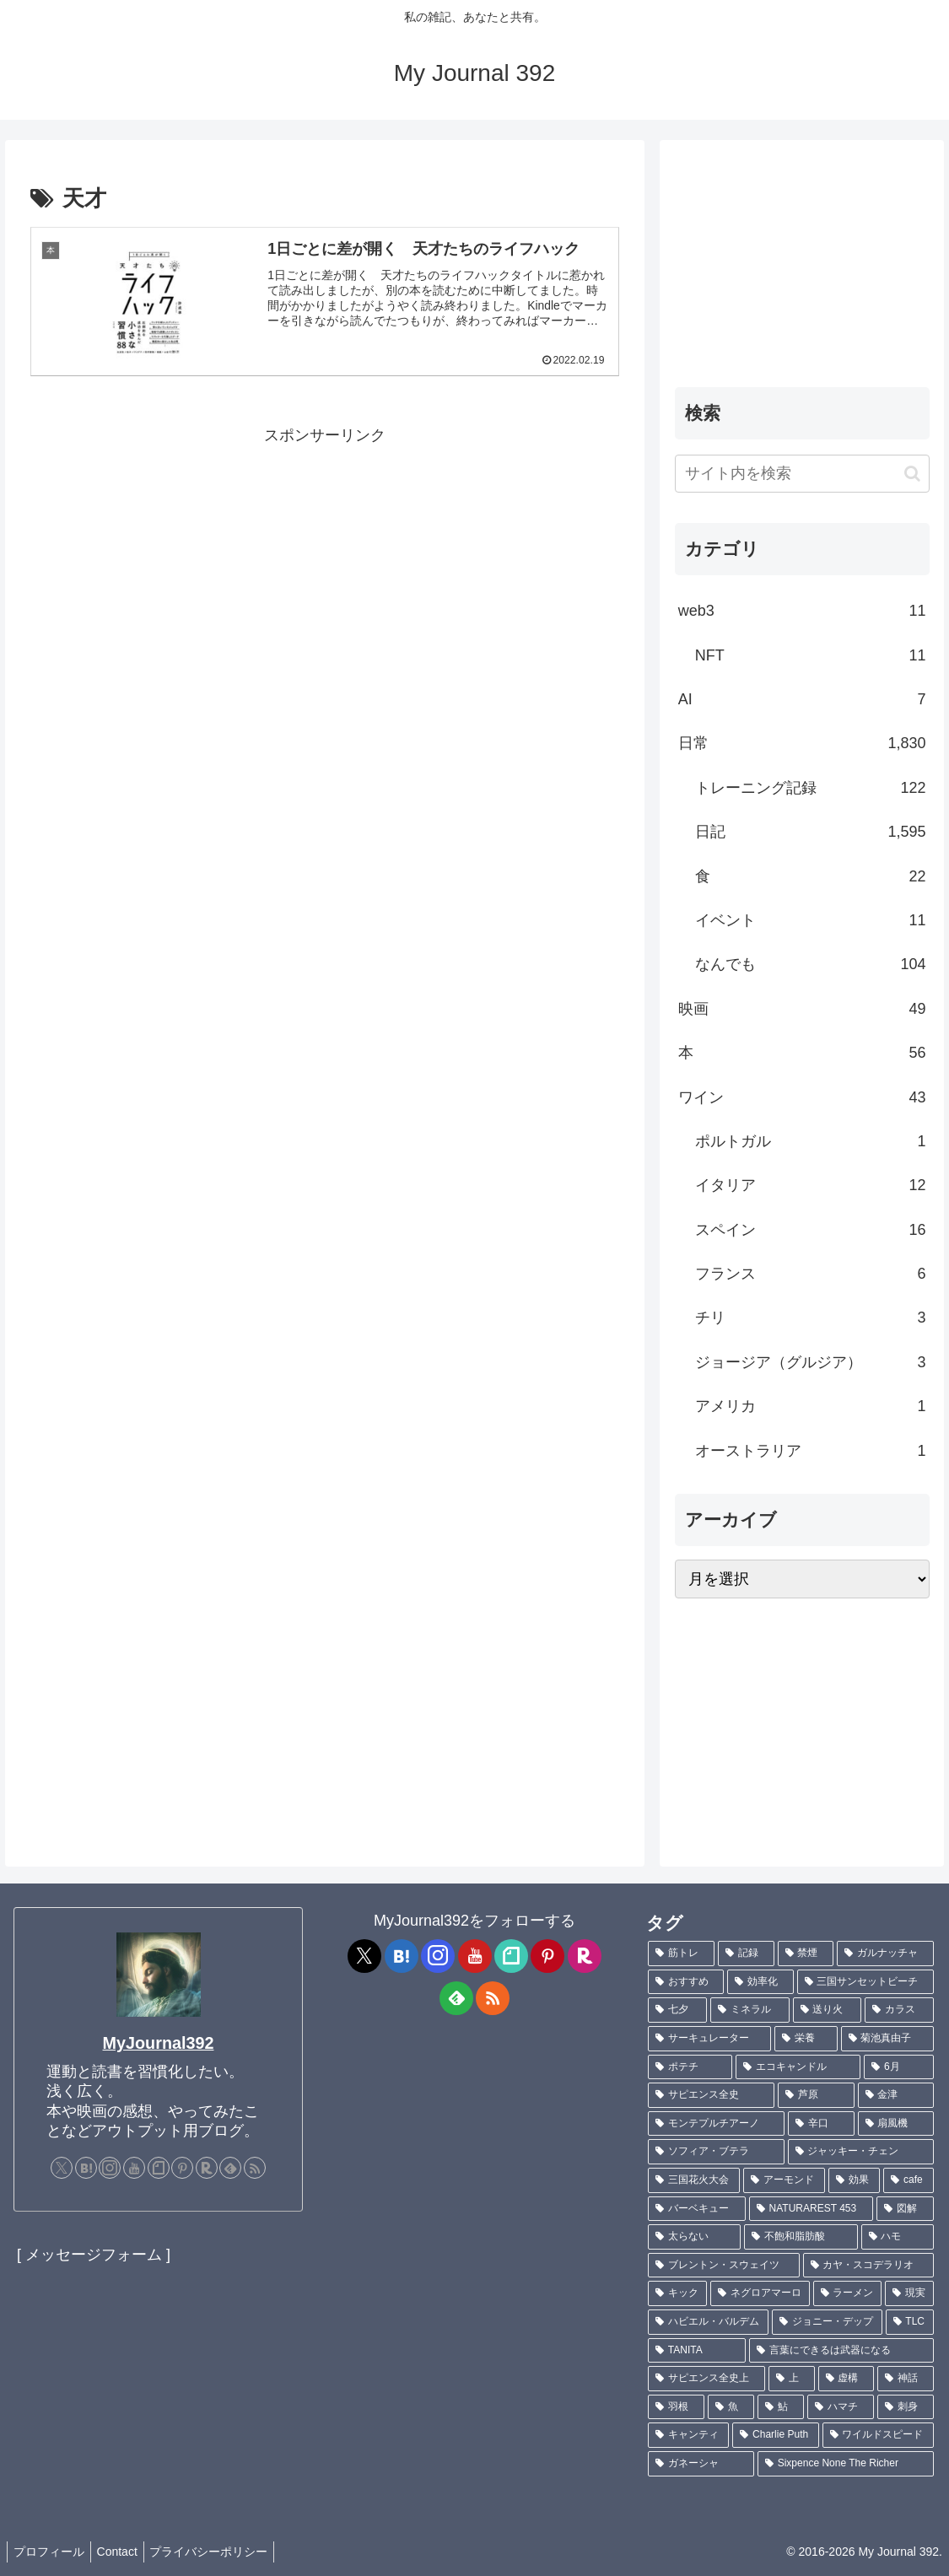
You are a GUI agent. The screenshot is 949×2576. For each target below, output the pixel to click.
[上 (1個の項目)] (791, 2378)
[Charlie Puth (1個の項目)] (775, 2435)
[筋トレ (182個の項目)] (681, 1953)
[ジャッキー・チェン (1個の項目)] (861, 2151)
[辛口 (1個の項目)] (821, 2124)
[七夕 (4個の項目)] (677, 2010)
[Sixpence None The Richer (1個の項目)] (846, 2463)
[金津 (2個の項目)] (896, 2095)
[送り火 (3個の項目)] (827, 2010)
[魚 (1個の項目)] (731, 2407)
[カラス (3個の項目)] (899, 2010)
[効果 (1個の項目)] (854, 2180)
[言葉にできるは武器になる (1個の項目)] (841, 2350)
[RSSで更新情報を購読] (255, 2168)
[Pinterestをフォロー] (182, 2168)
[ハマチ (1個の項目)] (840, 2407)
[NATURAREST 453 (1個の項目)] (811, 2209)
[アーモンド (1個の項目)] (784, 2180)
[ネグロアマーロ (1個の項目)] (760, 2293)
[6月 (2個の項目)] (899, 2067)
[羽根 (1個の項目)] (676, 2407)
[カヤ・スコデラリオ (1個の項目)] (869, 2265)
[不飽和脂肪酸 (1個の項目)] (800, 2237)
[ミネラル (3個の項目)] (750, 2010)
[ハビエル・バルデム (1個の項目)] (708, 2322)
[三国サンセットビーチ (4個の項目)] (865, 1982)
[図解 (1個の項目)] (905, 2209)
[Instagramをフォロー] (110, 2168)
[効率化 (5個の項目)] (760, 1982)
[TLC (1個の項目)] (910, 2322)
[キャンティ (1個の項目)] (688, 2435)
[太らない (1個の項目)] (694, 2237)
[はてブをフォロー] (86, 2168)
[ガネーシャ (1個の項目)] (701, 2463)
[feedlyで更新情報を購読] (230, 2168)
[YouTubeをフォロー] (134, 2168)
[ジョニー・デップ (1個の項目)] (827, 2322)
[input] (802, 474)
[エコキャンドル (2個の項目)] (798, 2067)
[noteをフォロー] (159, 2168)
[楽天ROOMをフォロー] (207, 2168)
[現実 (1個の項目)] (909, 2293)
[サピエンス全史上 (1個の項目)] (706, 2378)
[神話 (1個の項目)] (905, 2378)
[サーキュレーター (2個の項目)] (709, 2038)
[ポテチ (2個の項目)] (690, 2067)
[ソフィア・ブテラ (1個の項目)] (716, 2151)
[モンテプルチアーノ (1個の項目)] (716, 2124)
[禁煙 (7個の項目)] (806, 1953)
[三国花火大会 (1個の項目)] (694, 2180)
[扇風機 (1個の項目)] (896, 2124)
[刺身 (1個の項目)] (905, 2407)
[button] (912, 473)
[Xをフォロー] (62, 2168)
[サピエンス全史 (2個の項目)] (711, 2095)
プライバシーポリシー (222, 2551)
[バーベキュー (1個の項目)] (697, 2209)
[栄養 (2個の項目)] (805, 2038)
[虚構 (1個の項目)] (846, 2378)
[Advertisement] (324, 568)
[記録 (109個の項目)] (746, 1953)
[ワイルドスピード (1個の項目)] (878, 2435)
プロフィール (51, 2551)
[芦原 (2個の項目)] (816, 2095)
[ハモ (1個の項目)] (897, 2237)
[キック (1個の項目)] (677, 2293)
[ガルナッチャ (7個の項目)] (885, 1953)
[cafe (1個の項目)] (908, 2180)
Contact (125, 2551)
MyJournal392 (158, 2043)
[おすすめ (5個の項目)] (686, 1982)
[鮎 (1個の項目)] (781, 2407)
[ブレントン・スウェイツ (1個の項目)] (724, 2265)
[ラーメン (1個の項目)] (847, 2293)
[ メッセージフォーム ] (93, 2254)
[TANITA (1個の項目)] (697, 2350)
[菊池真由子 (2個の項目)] (887, 2038)
